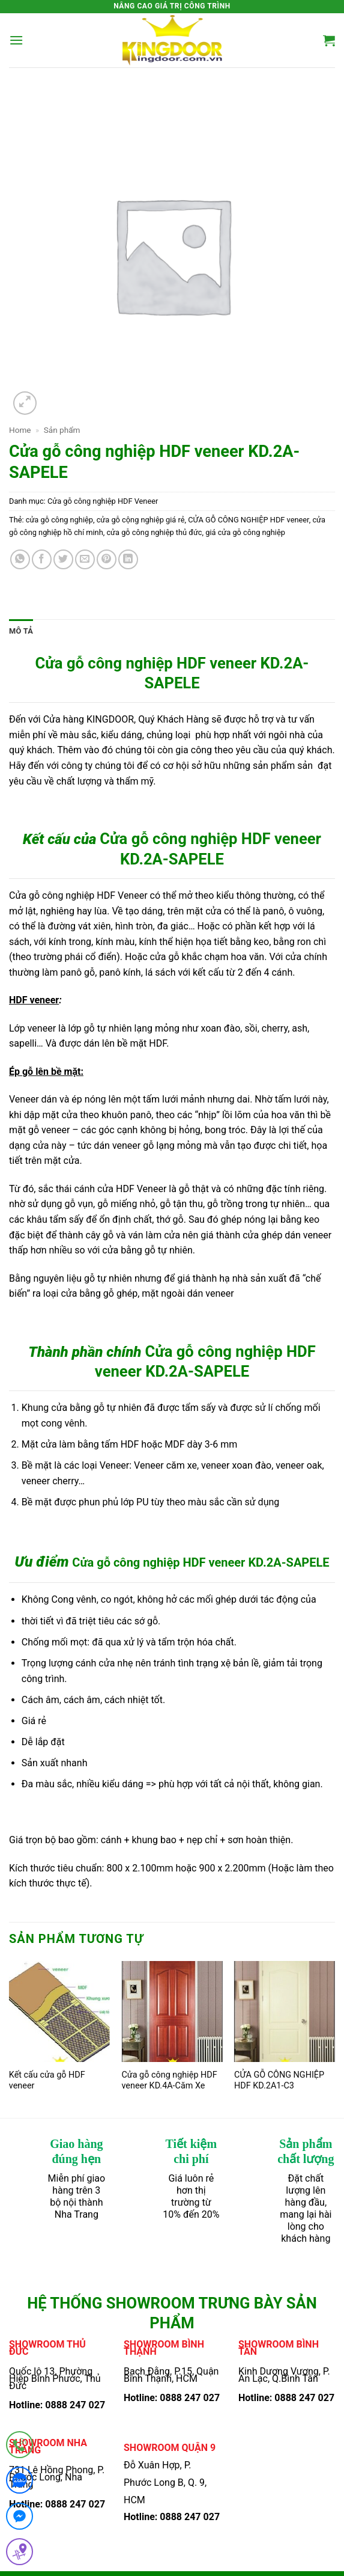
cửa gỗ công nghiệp (59, 519)
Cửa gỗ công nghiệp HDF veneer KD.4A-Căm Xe (169, 2080)
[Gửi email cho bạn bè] (85, 559)
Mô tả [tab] (21, 630)
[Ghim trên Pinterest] (106, 559)
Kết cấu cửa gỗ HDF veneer (47, 2080)
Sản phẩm (62, 430)
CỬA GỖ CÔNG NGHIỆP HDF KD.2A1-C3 (279, 2080)
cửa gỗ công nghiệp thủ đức (154, 532)
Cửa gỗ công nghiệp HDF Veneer (102, 501)
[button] (16, 40)
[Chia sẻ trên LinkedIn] (128, 559)
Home (20, 430)
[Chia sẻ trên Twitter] (63, 559)
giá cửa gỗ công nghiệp (245, 532)
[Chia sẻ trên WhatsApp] (20, 559)
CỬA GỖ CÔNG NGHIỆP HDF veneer (248, 519)
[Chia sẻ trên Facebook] (42, 559)
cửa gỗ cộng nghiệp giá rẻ (141, 519)
